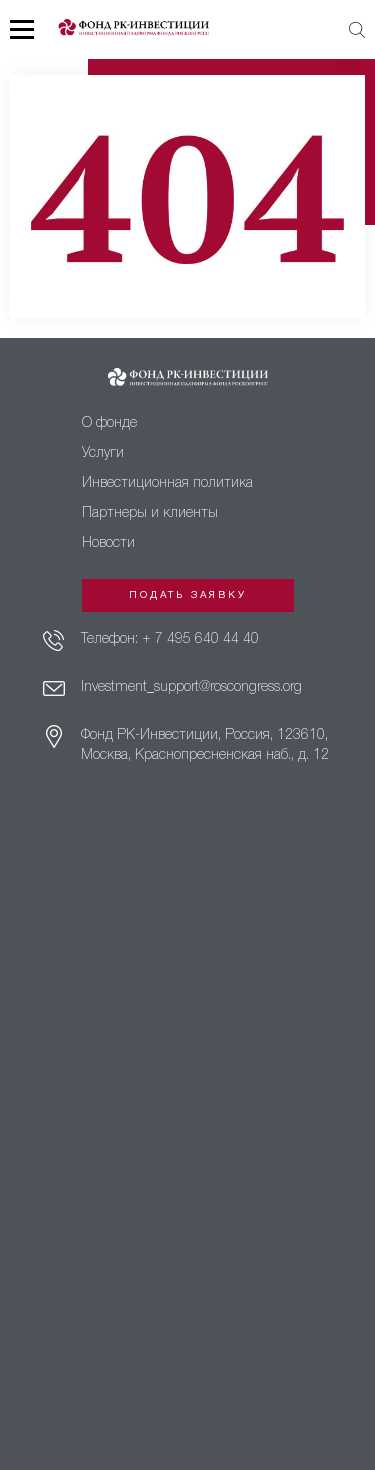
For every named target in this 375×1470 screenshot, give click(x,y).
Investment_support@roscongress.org (191, 687)
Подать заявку (188, 595)
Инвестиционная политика (167, 483)
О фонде (109, 423)
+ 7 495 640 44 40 (200, 639)
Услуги (103, 453)
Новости (108, 543)
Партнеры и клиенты (150, 513)
